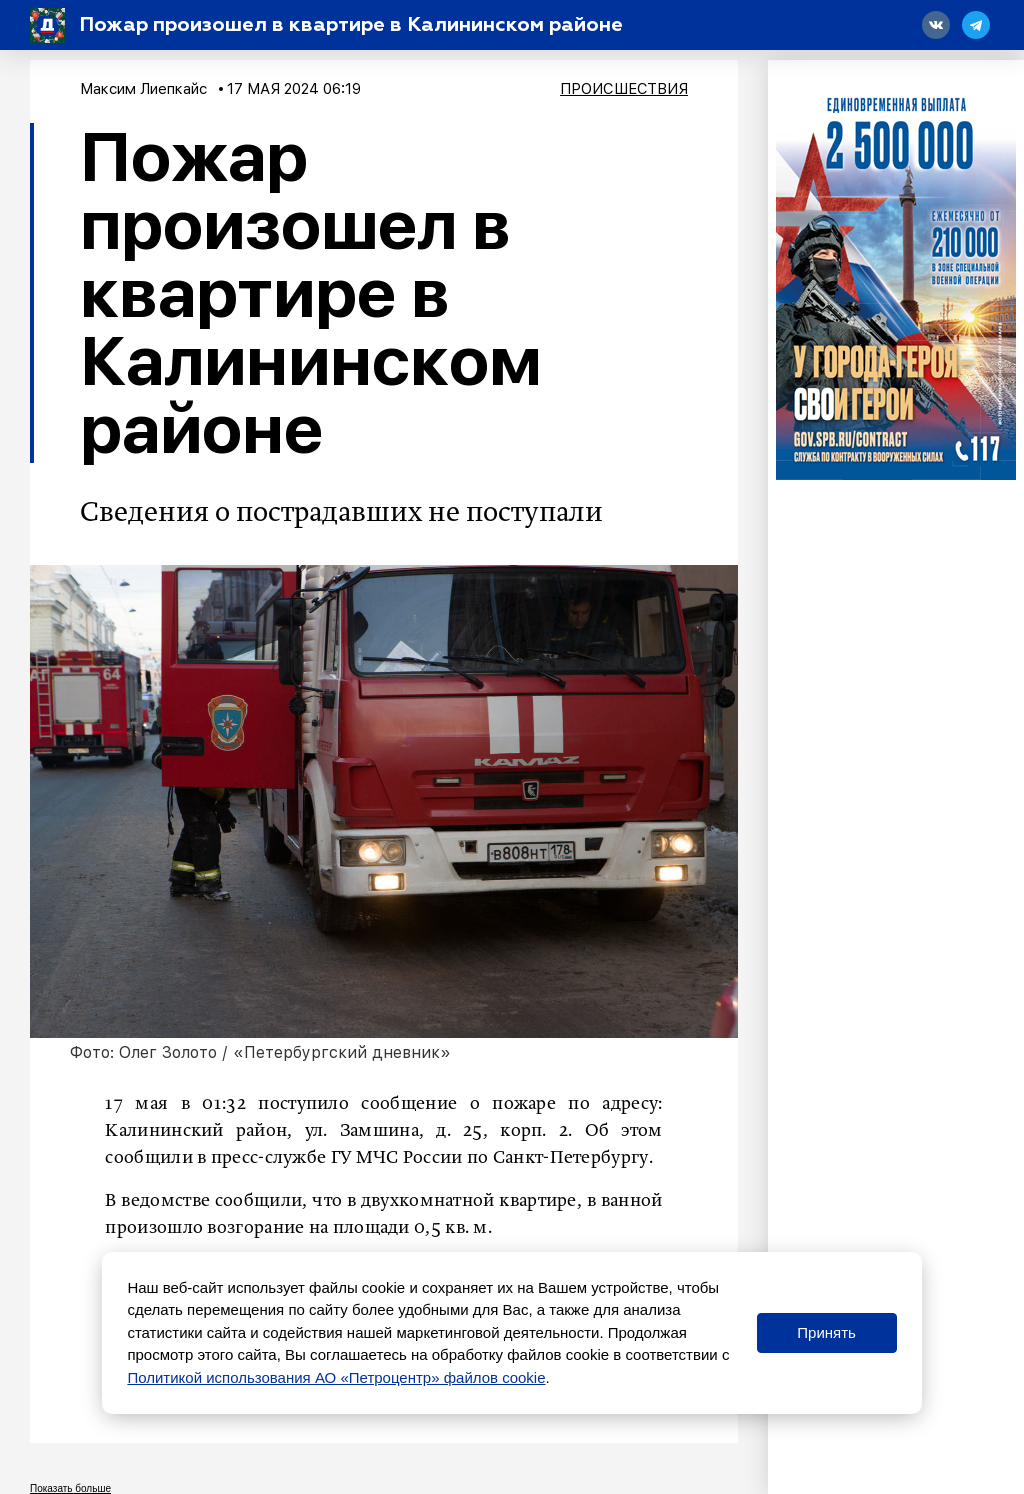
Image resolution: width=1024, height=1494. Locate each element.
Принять (826, 1332)
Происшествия (624, 89)
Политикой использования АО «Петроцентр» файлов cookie (336, 1377)
